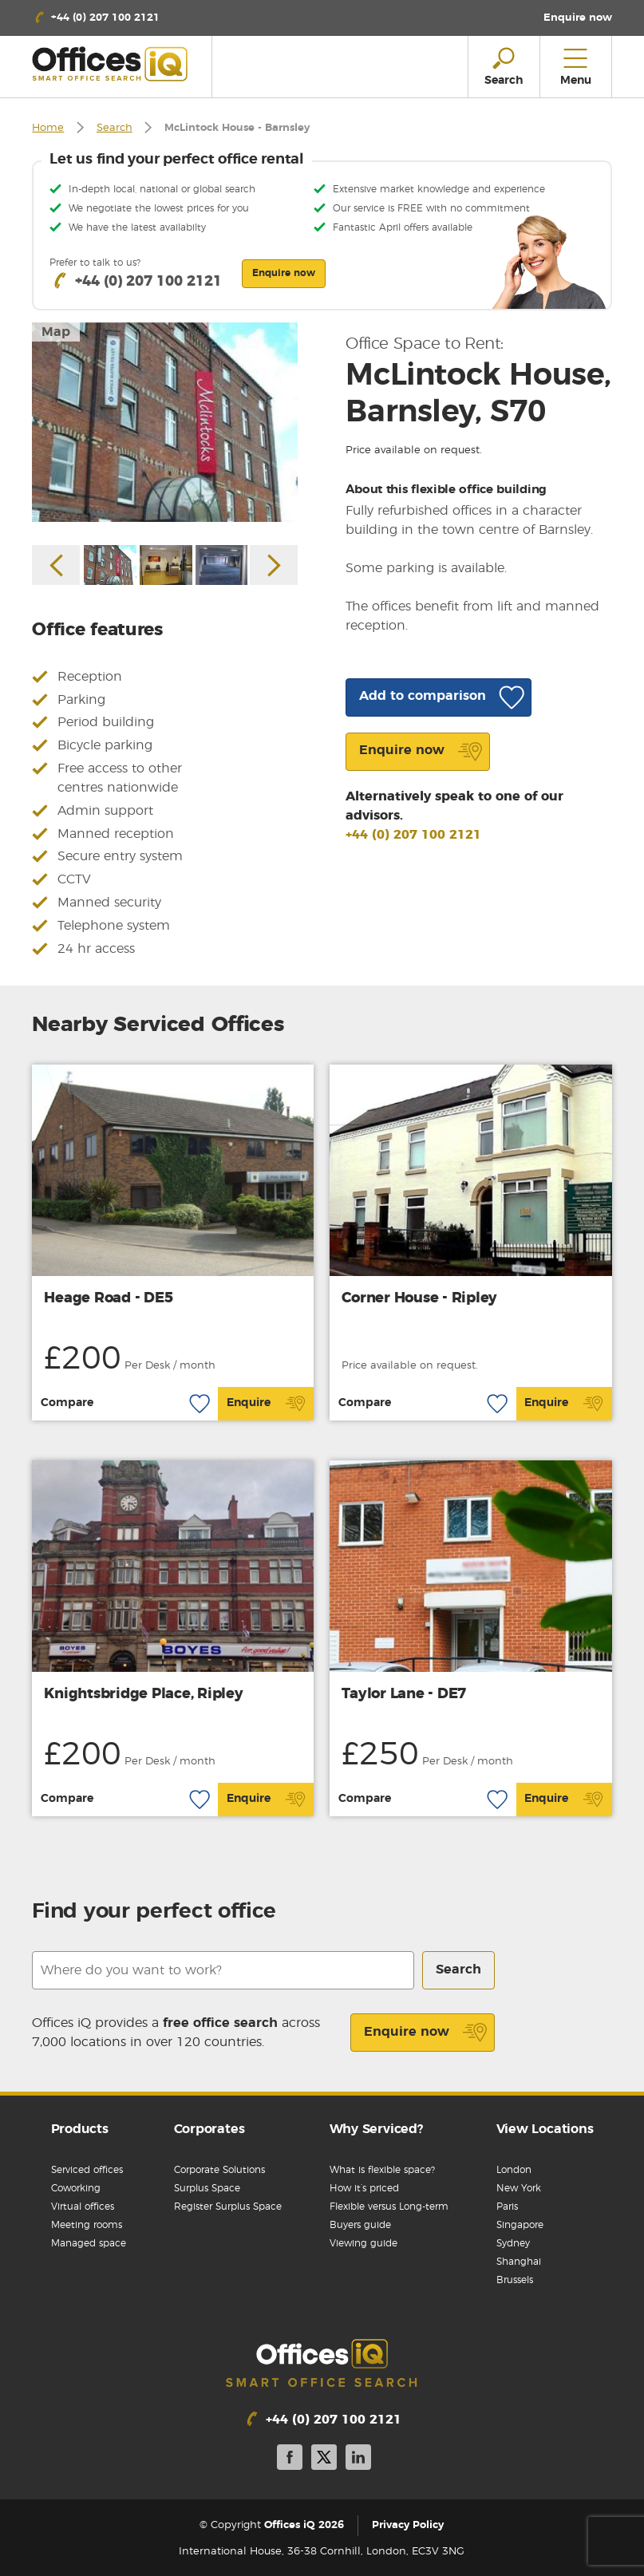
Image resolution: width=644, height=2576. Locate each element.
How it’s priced (364, 2188)
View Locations (545, 2129)
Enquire (266, 1403)
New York (518, 2188)
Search (114, 128)
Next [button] (274, 564)
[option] (165, 422)
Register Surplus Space (228, 2206)
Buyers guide (360, 2225)
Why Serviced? (376, 2129)
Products (80, 2129)
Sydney (513, 2243)
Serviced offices (87, 2170)
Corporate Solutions (219, 2170)
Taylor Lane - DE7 (404, 1694)
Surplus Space (207, 2188)
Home (48, 128)
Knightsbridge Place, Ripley (143, 1694)
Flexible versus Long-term (389, 2206)
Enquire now (426, 2032)
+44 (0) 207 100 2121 (413, 834)
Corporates (209, 2129)
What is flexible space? (382, 2170)
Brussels (514, 2280)
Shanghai (518, 2261)
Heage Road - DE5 (108, 1298)
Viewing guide (363, 2243)
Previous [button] (56, 564)
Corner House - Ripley (419, 1298)
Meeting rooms (86, 2225)
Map (55, 332)
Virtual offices (82, 2206)
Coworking (76, 2188)
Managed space (88, 2243)
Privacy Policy (408, 2525)
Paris (507, 2206)
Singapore (519, 2225)
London (513, 2170)
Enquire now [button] (283, 273)
